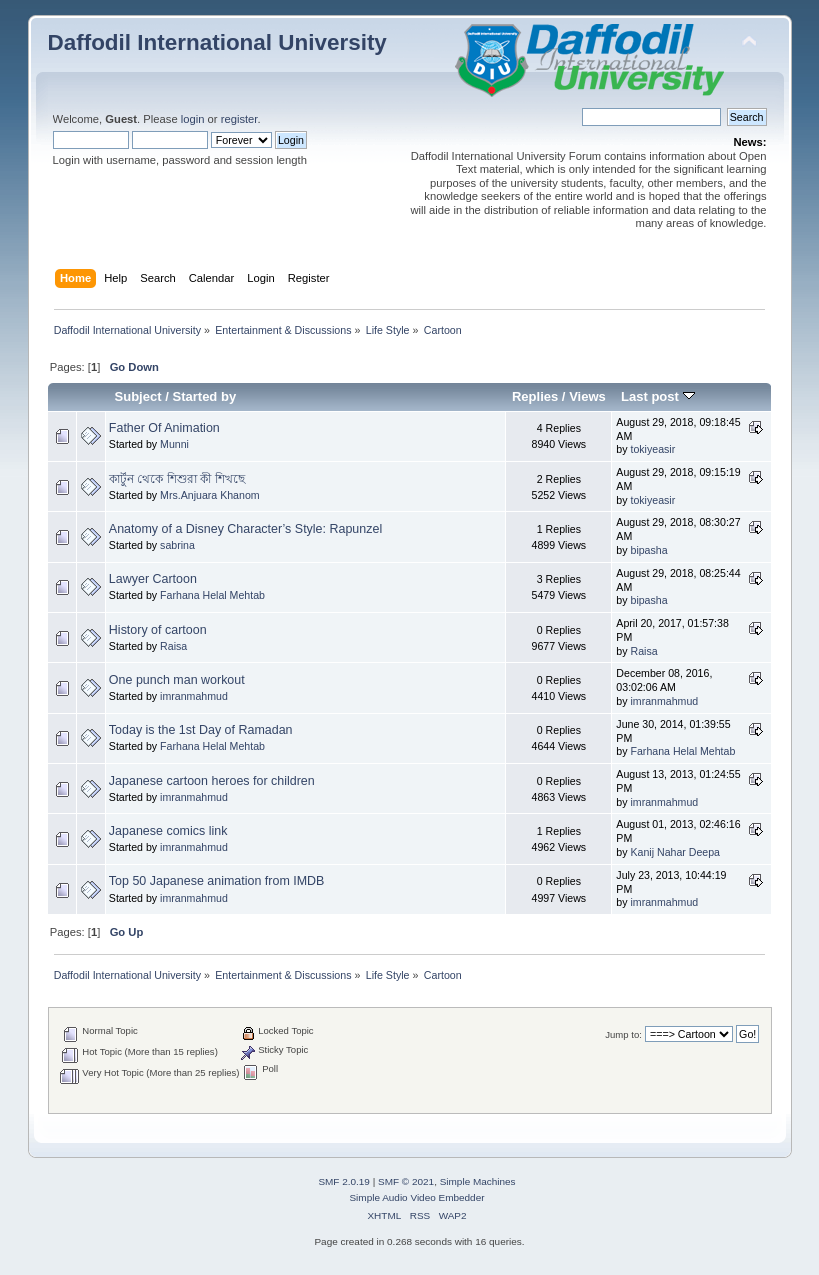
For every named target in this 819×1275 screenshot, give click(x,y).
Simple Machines (478, 1181)
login (193, 119)
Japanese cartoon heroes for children (212, 781)
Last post (658, 396)
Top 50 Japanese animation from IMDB (217, 881)
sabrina (177, 545)
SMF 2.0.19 (344, 1181)
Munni (174, 444)
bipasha (648, 550)
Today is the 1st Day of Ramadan (201, 730)
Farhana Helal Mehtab (212, 595)
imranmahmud (194, 696)
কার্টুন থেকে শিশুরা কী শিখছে (177, 479)
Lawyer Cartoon (153, 579)
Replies (535, 396)
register (239, 119)
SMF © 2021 (406, 1181)
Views (587, 396)
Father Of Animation (164, 428)
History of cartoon (158, 630)
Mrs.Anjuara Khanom (210, 495)
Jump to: (623, 1034)
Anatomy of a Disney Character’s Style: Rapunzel (245, 529)
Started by (204, 396)
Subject (137, 396)
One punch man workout (177, 680)
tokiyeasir (652, 449)
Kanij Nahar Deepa (675, 852)
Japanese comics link (168, 831)
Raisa (173, 646)
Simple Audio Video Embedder (416, 1197)
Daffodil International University (217, 42)
